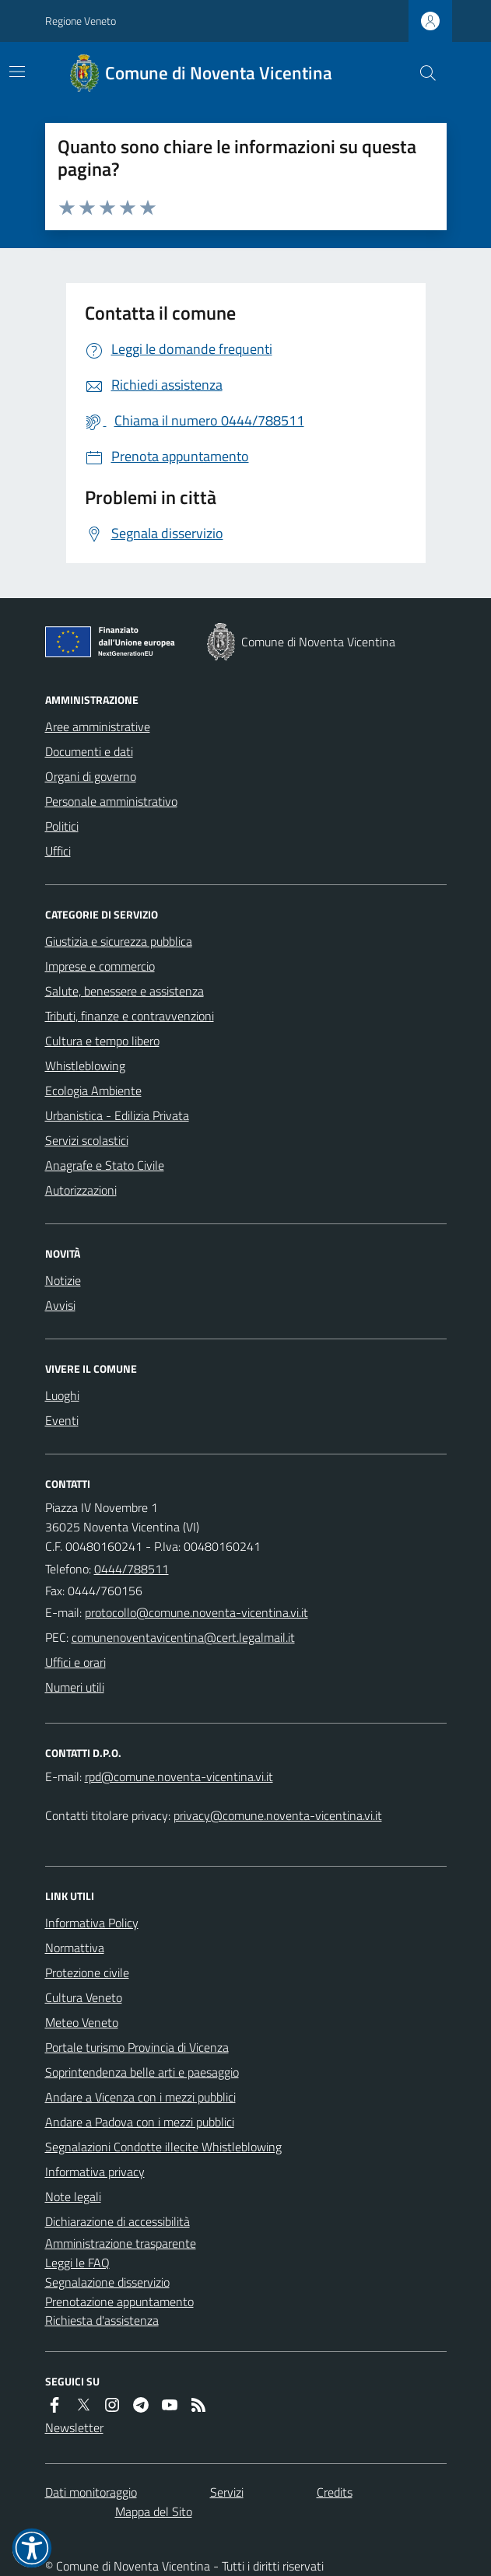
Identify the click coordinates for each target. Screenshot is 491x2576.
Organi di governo (90, 776)
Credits (334, 2492)
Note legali (73, 2196)
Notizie (63, 1280)
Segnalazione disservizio (107, 2282)
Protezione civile (87, 1972)
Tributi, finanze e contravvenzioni (129, 1015)
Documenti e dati (89, 751)
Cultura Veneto (83, 1997)
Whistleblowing (85, 1065)
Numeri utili (74, 1687)
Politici (62, 826)
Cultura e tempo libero (102, 1040)
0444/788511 (131, 1568)
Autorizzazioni (81, 1190)
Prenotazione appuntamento (119, 2301)
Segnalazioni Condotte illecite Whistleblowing (163, 2146)
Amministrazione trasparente (120, 2243)
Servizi (227, 2492)
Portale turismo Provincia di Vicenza (137, 2047)
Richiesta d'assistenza (102, 2320)
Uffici (58, 851)
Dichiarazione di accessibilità (117, 2221)
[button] (32, 2548)
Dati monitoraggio (91, 2492)
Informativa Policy (92, 1922)
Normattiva (74, 1947)
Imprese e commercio (100, 966)
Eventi (62, 1420)
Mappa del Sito (153, 2511)
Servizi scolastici (86, 1140)
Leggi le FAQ (77, 2262)
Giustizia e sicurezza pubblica (118, 941)
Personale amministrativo (111, 801)
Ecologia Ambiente (93, 1090)
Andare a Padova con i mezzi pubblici (139, 2121)
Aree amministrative (97, 726)
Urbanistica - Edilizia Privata (117, 1115)
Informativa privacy (95, 2171)
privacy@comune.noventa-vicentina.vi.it (278, 1815)
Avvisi (60, 1305)
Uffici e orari (75, 1662)
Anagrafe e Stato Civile (104, 1165)
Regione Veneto (80, 20)
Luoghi (62, 1395)
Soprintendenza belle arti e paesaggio (142, 2072)
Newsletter (74, 2427)
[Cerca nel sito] (421, 73)
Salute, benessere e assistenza (124, 991)
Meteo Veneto (81, 2022)
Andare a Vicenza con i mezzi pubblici (140, 2097)
